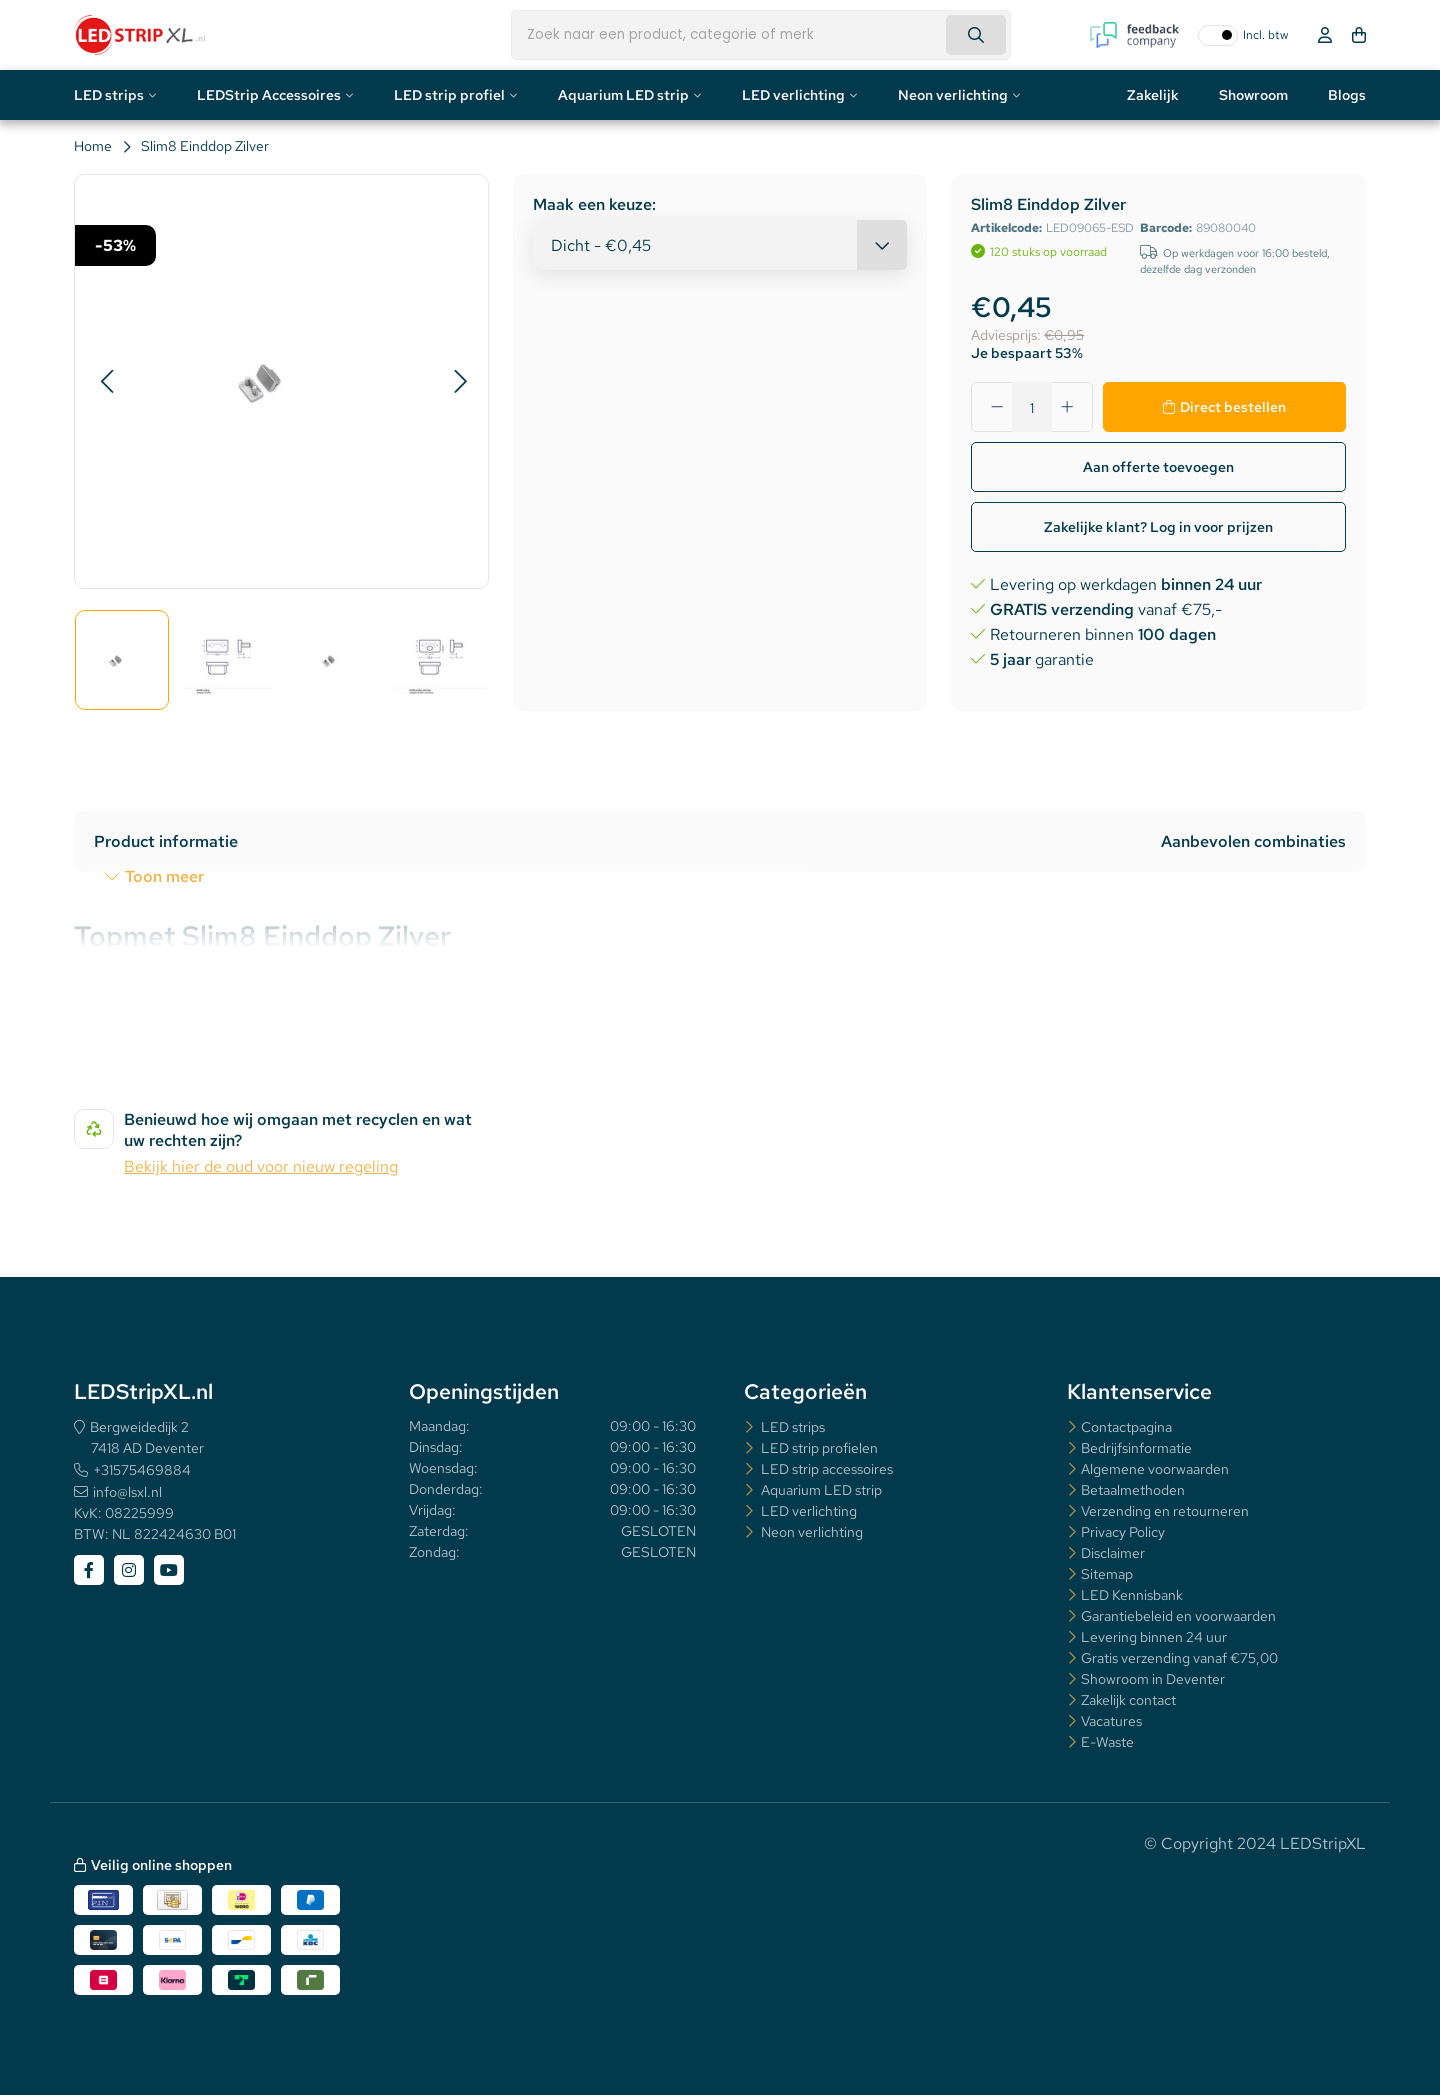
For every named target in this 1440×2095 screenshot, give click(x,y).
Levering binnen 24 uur (1154, 1637)
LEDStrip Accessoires (269, 95)
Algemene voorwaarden (1155, 1469)
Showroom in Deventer (1153, 1679)
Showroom (1253, 95)
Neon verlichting (953, 95)
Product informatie (166, 841)
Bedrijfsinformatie (1136, 1448)
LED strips (109, 95)
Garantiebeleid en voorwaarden (1178, 1616)
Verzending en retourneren (1165, 1511)
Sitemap (1107, 1574)
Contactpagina (1126, 1427)
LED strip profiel (449, 95)
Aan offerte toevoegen (1158, 467)
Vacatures (1111, 1721)
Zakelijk (1153, 95)
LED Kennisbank (1132, 1595)
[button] (106, 382)
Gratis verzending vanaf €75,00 (1179, 1658)
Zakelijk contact (1128, 1700)
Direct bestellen (1233, 407)
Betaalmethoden (1133, 1490)
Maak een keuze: (594, 204)
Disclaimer (1113, 1553)
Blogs (1347, 95)
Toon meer (164, 876)
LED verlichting (793, 95)
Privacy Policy (1123, 1532)
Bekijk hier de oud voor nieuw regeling (261, 1166)
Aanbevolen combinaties (1253, 841)
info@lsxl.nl (127, 1492)
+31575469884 (142, 1470)
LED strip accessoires (825, 1469)
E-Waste (1107, 1742)
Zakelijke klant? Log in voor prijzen (1158, 527)
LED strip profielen (818, 1448)
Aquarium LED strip (623, 95)
